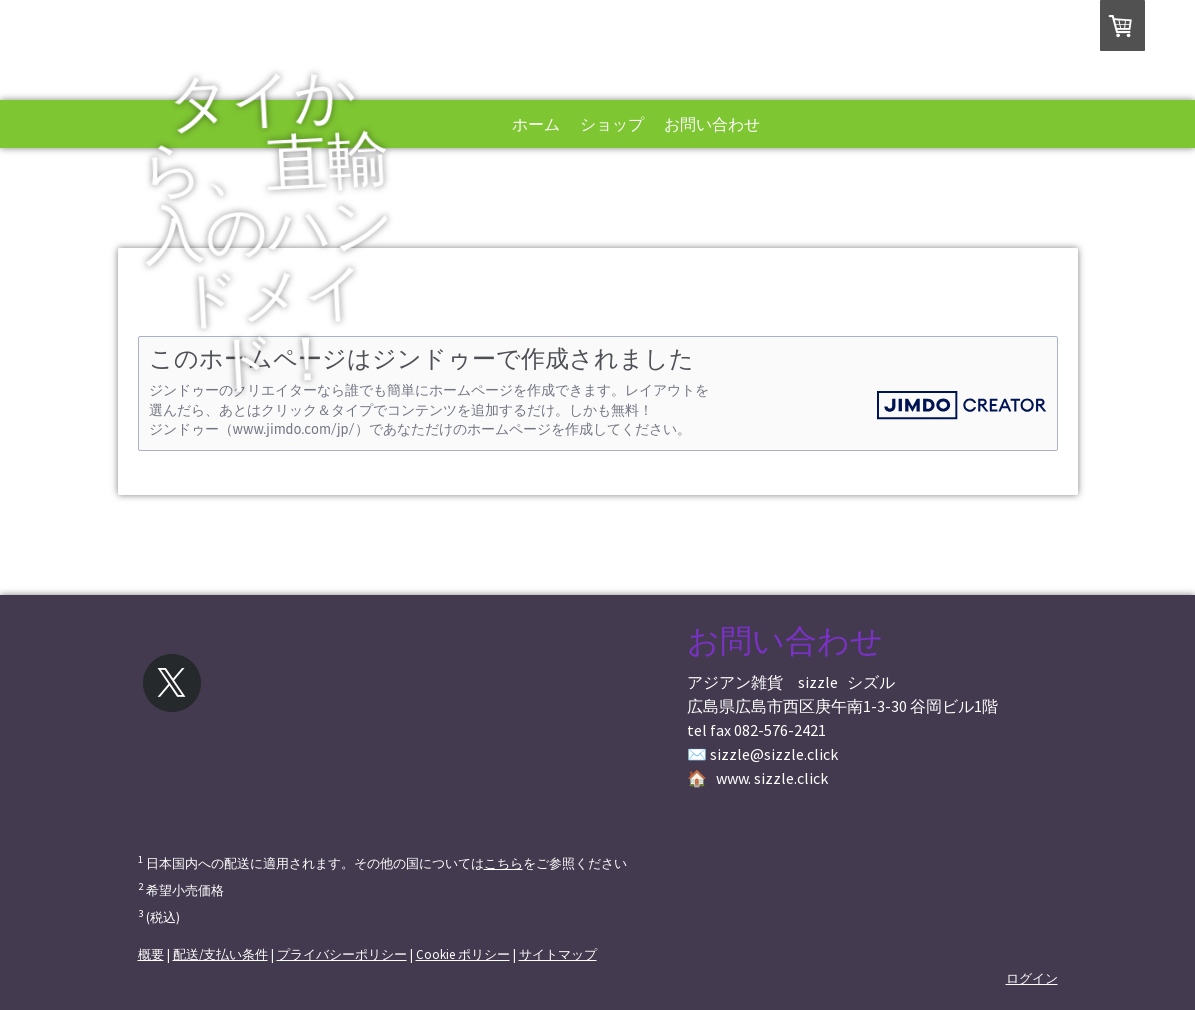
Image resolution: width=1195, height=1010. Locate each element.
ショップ (612, 124)
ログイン (1032, 978)
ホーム (536, 124)
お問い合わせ (712, 124)
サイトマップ (558, 954)
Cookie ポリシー (463, 954)
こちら (503, 863)
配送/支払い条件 (220, 954)
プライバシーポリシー (342, 954)
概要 (151, 954)
